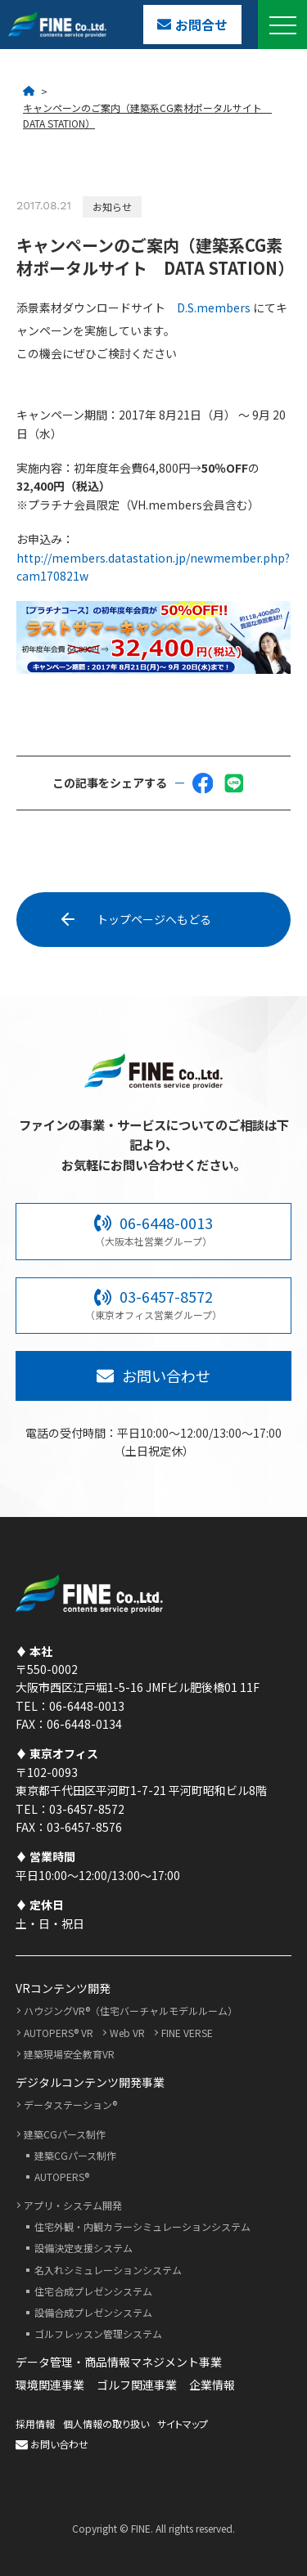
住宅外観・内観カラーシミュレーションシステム (142, 2226)
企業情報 (212, 2384)
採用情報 (35, 2423)
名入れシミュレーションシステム (108, 2270)
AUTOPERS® (61, 2176)
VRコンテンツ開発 (63, 1988)
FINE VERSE (187, 2033)
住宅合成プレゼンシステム (93, 2291)
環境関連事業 (50, 2384)
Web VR (127, 2033)
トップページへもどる (138, 919)
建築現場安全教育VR (69, 2054)
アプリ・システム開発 (73, 2205)
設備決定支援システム (83, 2248)
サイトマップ (182, 2423)
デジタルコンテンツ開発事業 (90, 2082)
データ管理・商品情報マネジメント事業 (119, 2362)
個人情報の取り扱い (106, 2423)
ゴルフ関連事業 (137, 2384)
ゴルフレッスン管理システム (98, 2333)
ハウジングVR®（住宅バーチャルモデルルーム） (130, 2010)
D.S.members (214, 307)
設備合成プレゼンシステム (93, 2312)
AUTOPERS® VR (58, 2033)
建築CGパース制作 (65, 2134)
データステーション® (70, 2105)
